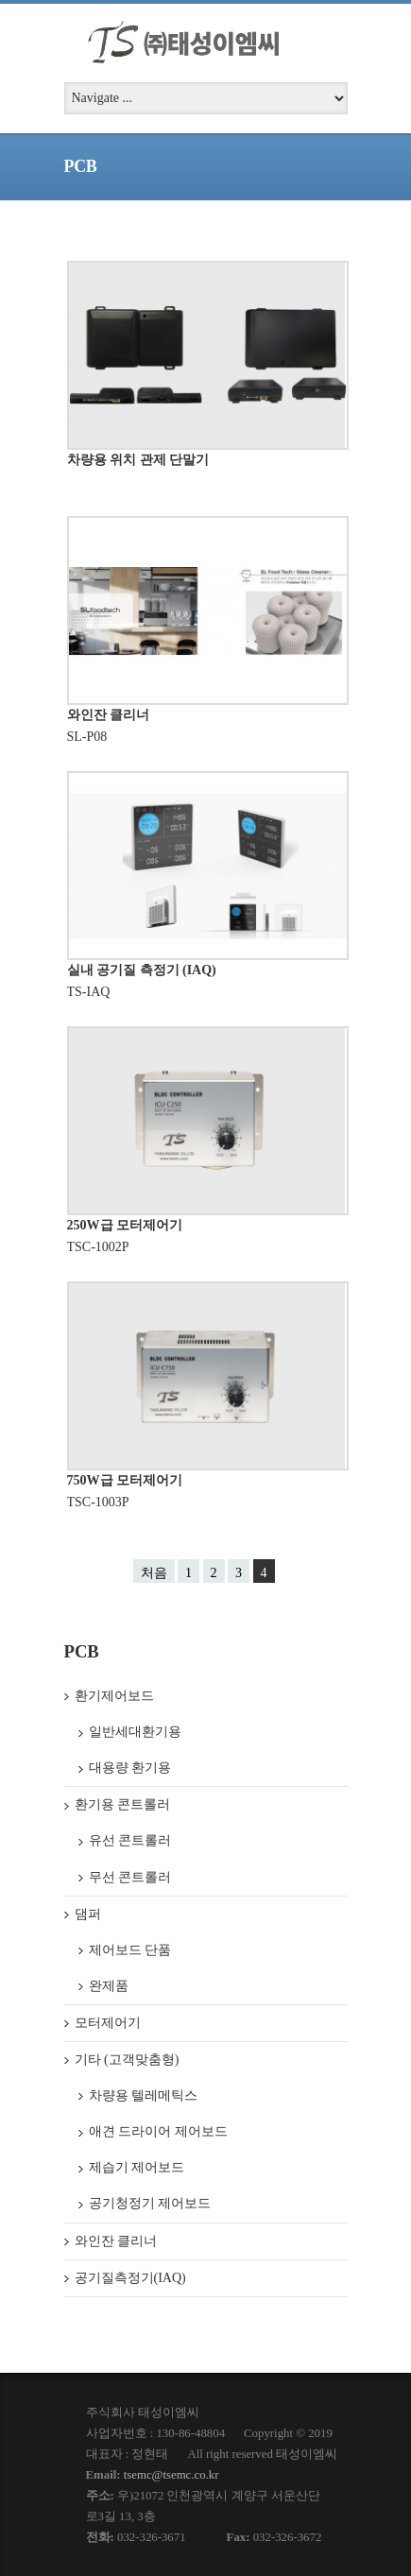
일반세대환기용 (135, 1732)
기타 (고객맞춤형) (127, 2059)
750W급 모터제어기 (125, 1480)
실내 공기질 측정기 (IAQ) (141, 970)
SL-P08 (87, 737)
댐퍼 (88, 1914)
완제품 (108, 1986)
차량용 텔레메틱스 (143, 2095)
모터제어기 (108, 2023)
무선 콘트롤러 (130, 1877)
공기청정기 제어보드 (150, 2203)
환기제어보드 (114, 1696)
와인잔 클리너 (108, 715)
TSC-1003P (98, 1502)
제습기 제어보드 (137, 2167)
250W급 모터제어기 (125, 1225)
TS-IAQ (89, 992)
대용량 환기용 (130, 1767)
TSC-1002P (98, 1247)
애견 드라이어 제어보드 (158, 2131)
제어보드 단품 (130, 1950)
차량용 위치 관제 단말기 (138, 460)
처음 (154, 1573)
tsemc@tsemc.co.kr (171, 2475)
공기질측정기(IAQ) (130, 2278)
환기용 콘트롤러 (123, 1804)
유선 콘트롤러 (130, 1840)
